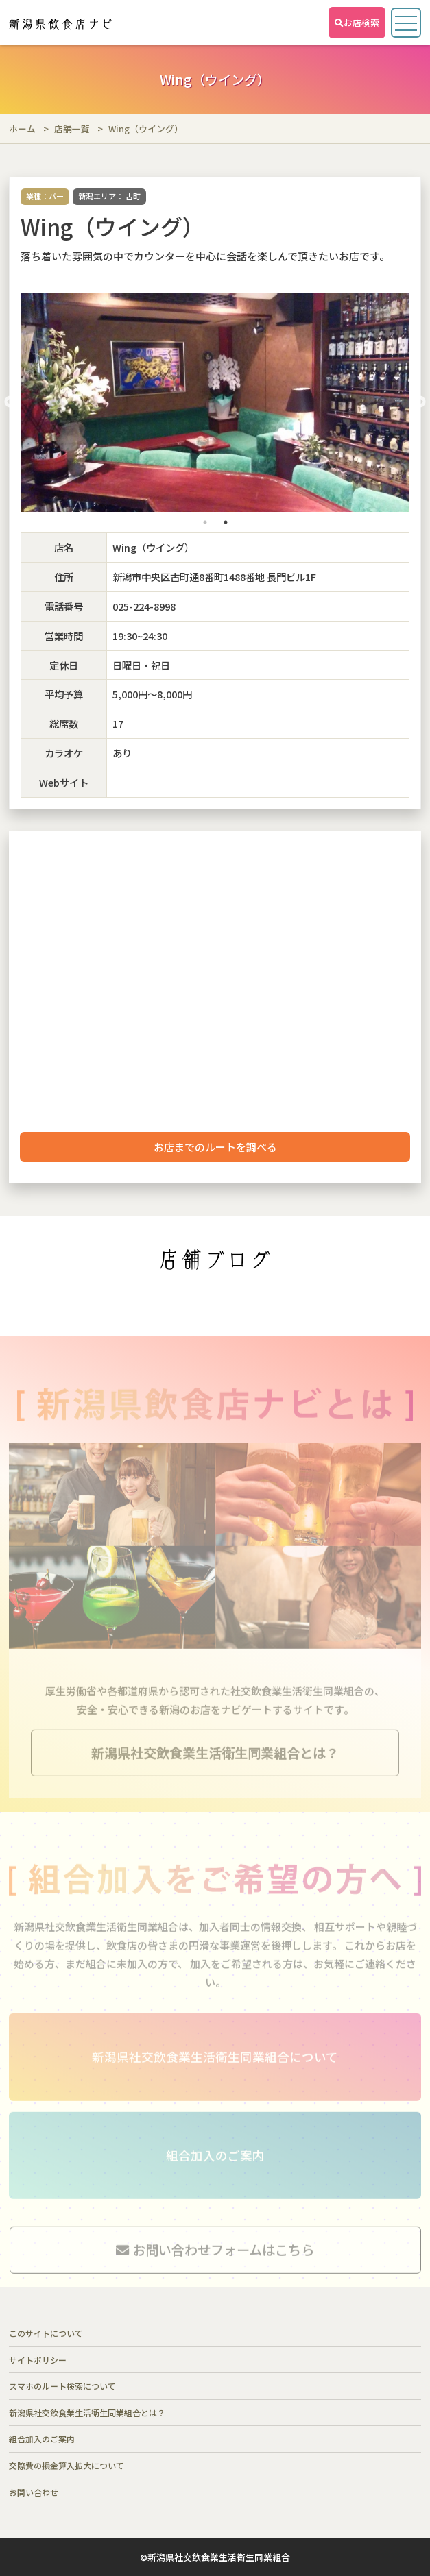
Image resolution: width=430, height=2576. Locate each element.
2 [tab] (225, 522)
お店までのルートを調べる (215, 1147)
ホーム (22, 128)
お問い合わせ (33, 2492)
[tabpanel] (215, 402)
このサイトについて (46, 2333)
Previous (10, 402)
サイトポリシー (38, 2360)
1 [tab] (205, 522)
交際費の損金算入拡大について (66, 2465)
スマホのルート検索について (62, 2386)
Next (420, 402)
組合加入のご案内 (42, 2438)
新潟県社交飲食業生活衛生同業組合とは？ (87, 2412)
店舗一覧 (72, 128)
